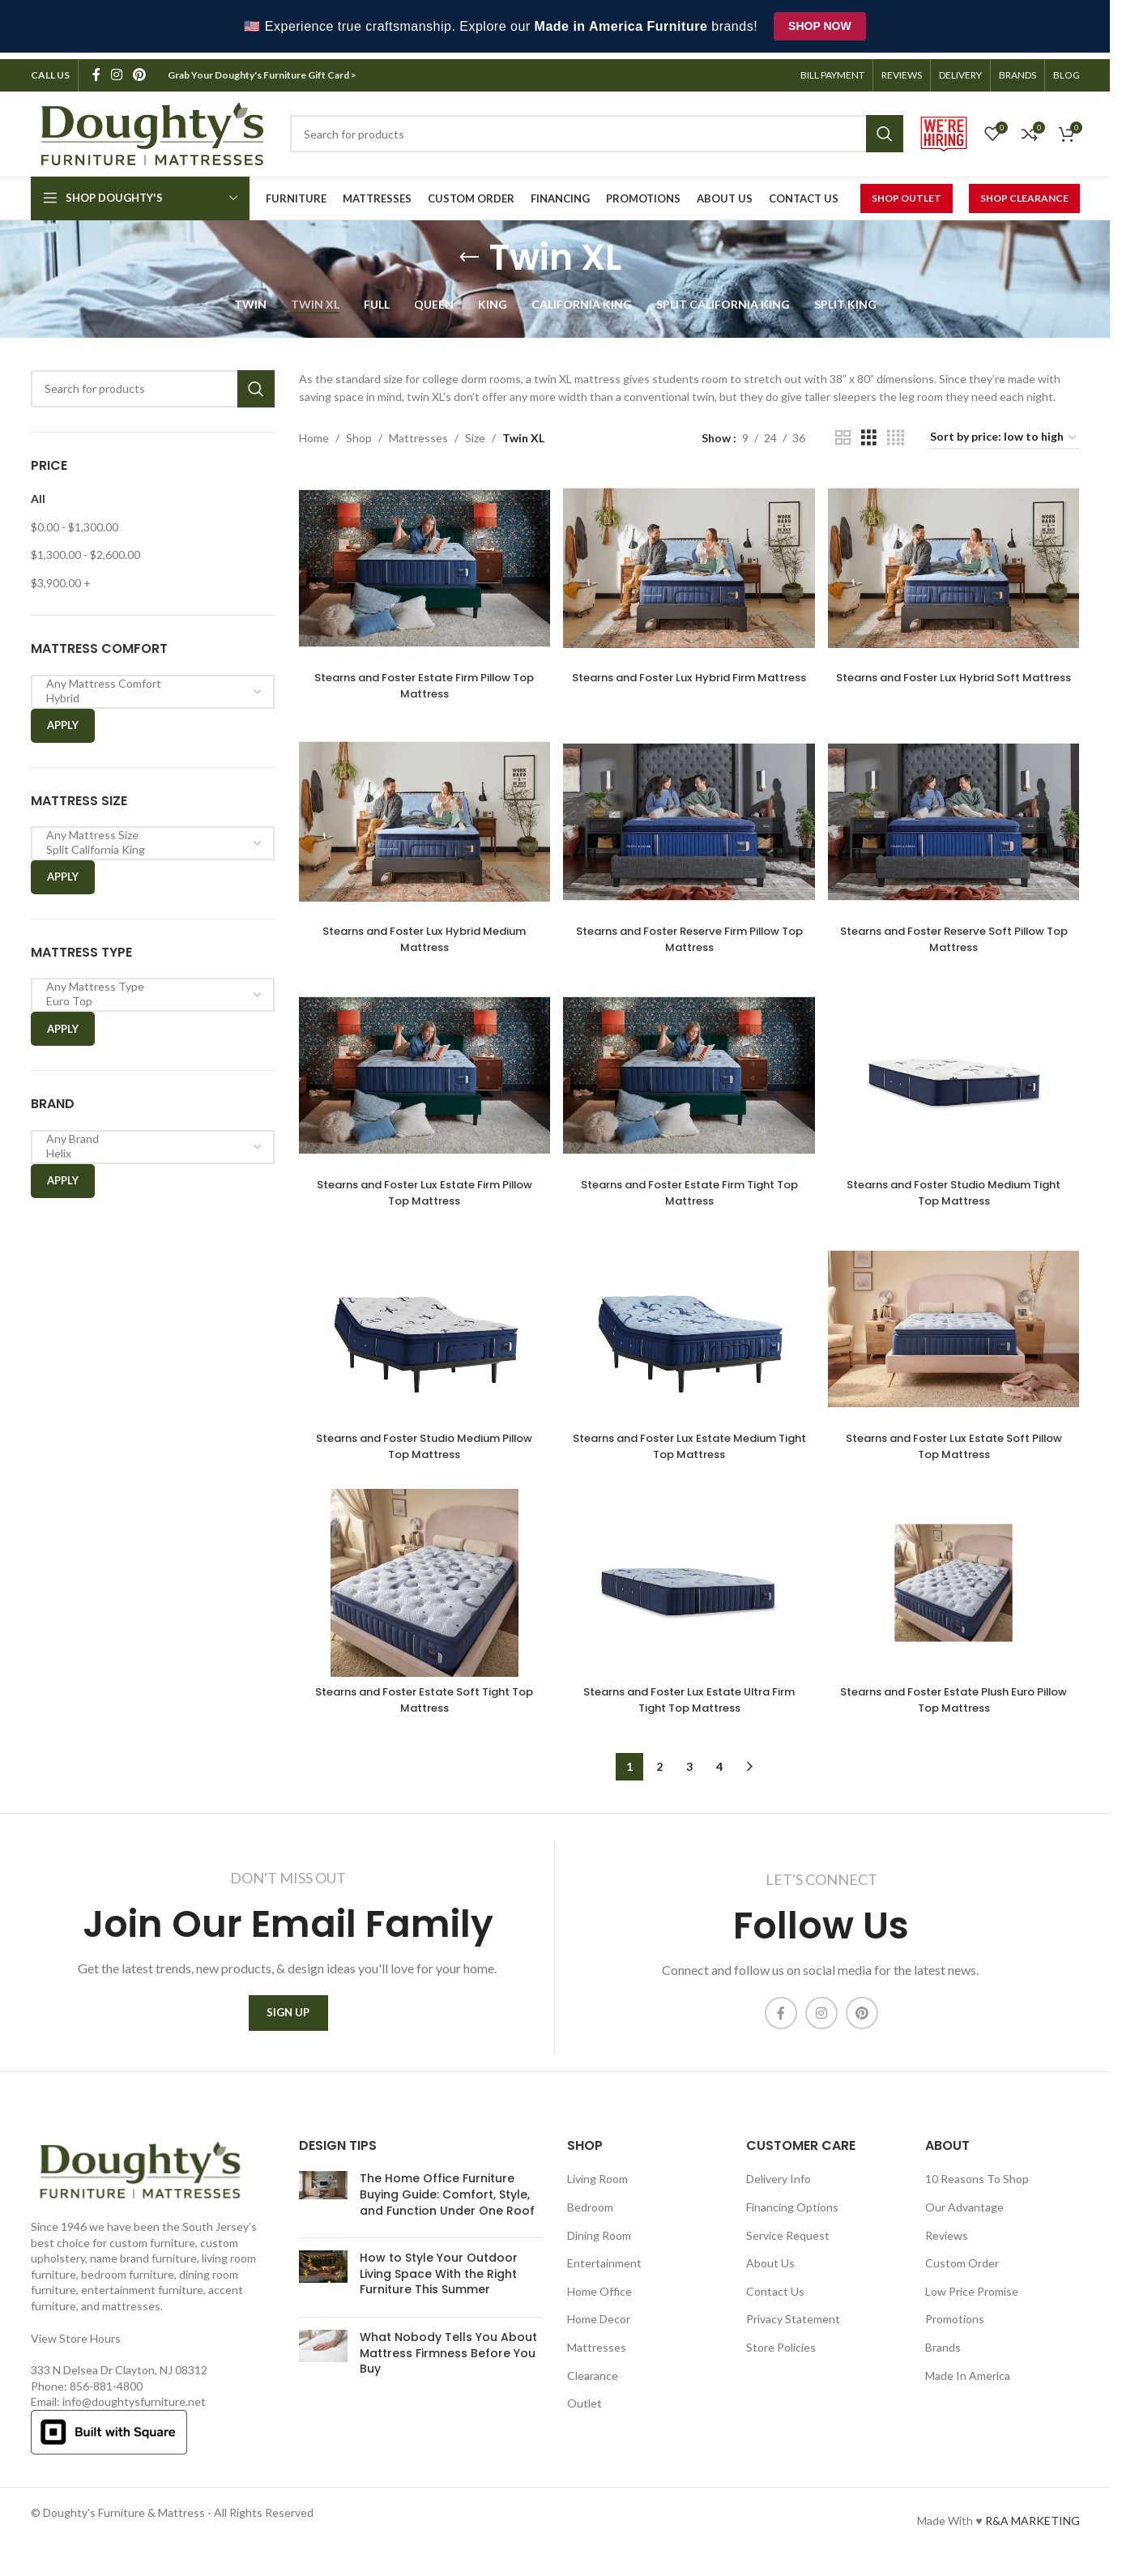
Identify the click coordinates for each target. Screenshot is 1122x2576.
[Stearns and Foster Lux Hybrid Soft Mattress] (957, 558)
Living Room (597, 2192)
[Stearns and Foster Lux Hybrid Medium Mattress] (421, 818)
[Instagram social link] (117, 69)
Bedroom (590, 2221)
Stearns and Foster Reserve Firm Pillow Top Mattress (689, 932)
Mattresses (418, 431)
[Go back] (469, 251)
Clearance (592, 2388)
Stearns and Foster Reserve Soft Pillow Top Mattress (957, 932)
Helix (147, 1147)
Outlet (584, 2417)
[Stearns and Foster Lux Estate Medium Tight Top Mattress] (689, 1336)
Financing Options (792, 2221)
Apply (63, 718)
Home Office (599, 2305)
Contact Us (775, 2305)
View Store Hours (76, 2351)
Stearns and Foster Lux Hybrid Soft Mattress (957, 674)
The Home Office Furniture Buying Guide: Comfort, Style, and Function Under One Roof (447, 2208)
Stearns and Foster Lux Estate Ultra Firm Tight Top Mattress (689, 1710)
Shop (359, 431)
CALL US (50, 68)
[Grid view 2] (843, 431)
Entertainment (604, 2277)
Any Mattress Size (147, 828)
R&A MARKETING (1032, 2534)
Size (475, 431)
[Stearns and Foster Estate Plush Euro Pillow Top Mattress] (957, 1595)
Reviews (946, 2248)
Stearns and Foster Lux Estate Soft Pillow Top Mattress (957, 1451)
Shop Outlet (906, 192)
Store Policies (781, 2361)
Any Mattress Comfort (147, 677)
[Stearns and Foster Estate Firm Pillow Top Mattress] (421, 558)
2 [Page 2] (659, 1777)
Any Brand (147, 1132)
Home (314, 431)
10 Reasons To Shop (977, 2192)
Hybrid (147, 692)
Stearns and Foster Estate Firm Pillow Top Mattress (420, 674)
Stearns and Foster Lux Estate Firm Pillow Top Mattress (421, 1191)
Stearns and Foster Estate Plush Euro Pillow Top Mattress (957, 1710)
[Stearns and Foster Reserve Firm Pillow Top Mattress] (689, 818)
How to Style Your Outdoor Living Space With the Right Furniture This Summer (439, 2287)
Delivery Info (778, 2192)
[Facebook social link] (96, 69)
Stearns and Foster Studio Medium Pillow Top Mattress (420, 1451)
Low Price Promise (971, 2305)
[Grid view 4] (895, 431)
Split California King (147, 843)
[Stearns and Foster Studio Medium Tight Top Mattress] (957, 1077)
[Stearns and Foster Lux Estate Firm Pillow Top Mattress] (421, 1077)
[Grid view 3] (869, 431)
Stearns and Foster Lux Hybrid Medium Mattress (421, 932)
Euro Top (147, 995)
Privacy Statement (793, 2332)
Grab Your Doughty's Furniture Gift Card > (263, 68)
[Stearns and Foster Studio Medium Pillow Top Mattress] (421, 1336)
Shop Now (819, 25)
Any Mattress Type (147, 981)
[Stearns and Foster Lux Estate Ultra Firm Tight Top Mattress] (689, 1595)
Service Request (788, 2248)
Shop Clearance (1024, 192)
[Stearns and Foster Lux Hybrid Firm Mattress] (689, 558)
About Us (770, 2277)
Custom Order (962, 2277)
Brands (943, 2361)
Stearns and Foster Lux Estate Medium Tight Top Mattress (689, 1451)
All (38, 492)
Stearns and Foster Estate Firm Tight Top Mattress (689, 1191)
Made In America (967, 2388)
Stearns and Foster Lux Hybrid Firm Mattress (689, 674)
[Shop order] (1004, 432)
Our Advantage (964, 2221)
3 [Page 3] (689, 1777)
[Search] (153, 382)
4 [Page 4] (719, 1777)
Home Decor (598, 2332)
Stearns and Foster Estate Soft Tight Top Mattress (420, 1710)
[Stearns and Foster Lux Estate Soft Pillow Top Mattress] (957, 1336)
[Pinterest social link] (139, 69)
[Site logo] (152, 126)
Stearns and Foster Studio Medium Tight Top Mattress (957, 1191)
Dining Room (599, 2248)
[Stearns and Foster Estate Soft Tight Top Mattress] (421, 1595)
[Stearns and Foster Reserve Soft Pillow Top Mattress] (957, 818)
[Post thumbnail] (323, 2212)
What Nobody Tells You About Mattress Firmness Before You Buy (448, 2366)
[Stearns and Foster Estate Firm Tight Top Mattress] (689, 1077)
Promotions (954, 2332)
